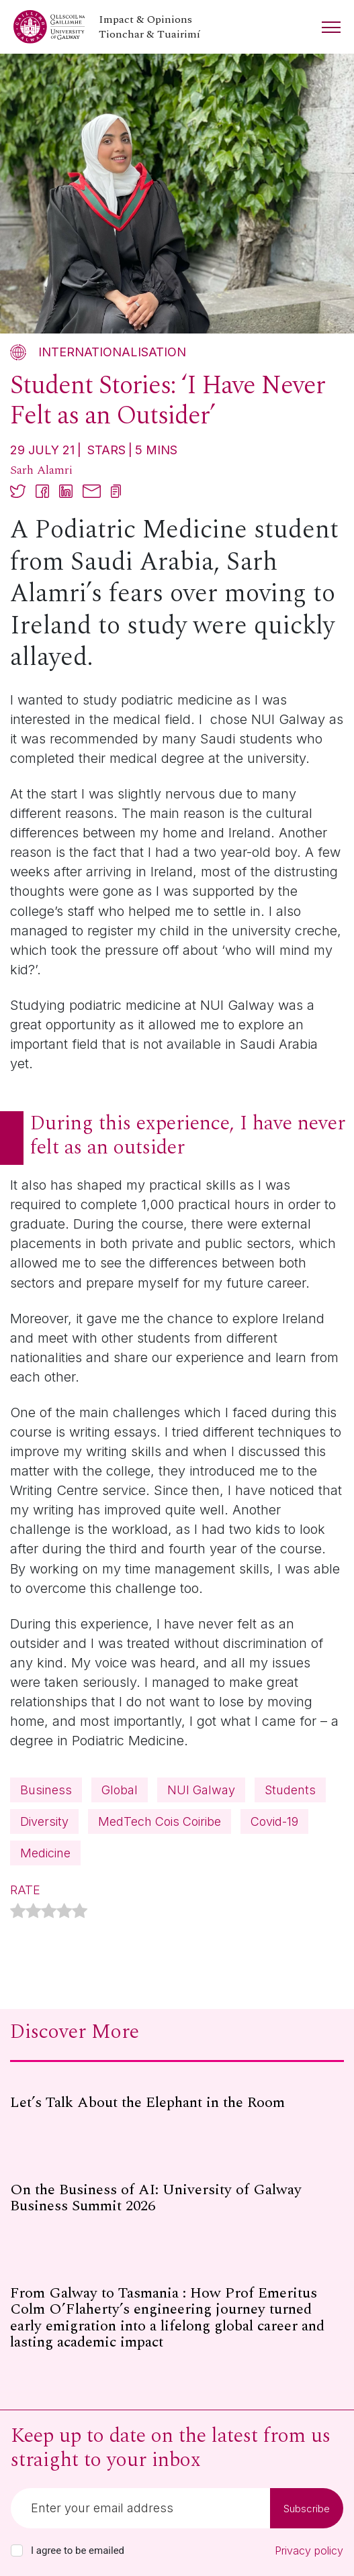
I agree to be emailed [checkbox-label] (77, 2550)
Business (46, 1790)
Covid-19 (274, 1821)
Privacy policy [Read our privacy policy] (309, 2550)
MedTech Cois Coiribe (159, 1821)
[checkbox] (17, 2550)
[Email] (140, 2508)
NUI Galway (201, 1790)
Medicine (45, 1853)
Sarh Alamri (41, 470)
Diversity (44, 1821)
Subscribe (306, 2508)
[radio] (18, 1913)
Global (119, 1790)
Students (290, 1790)
